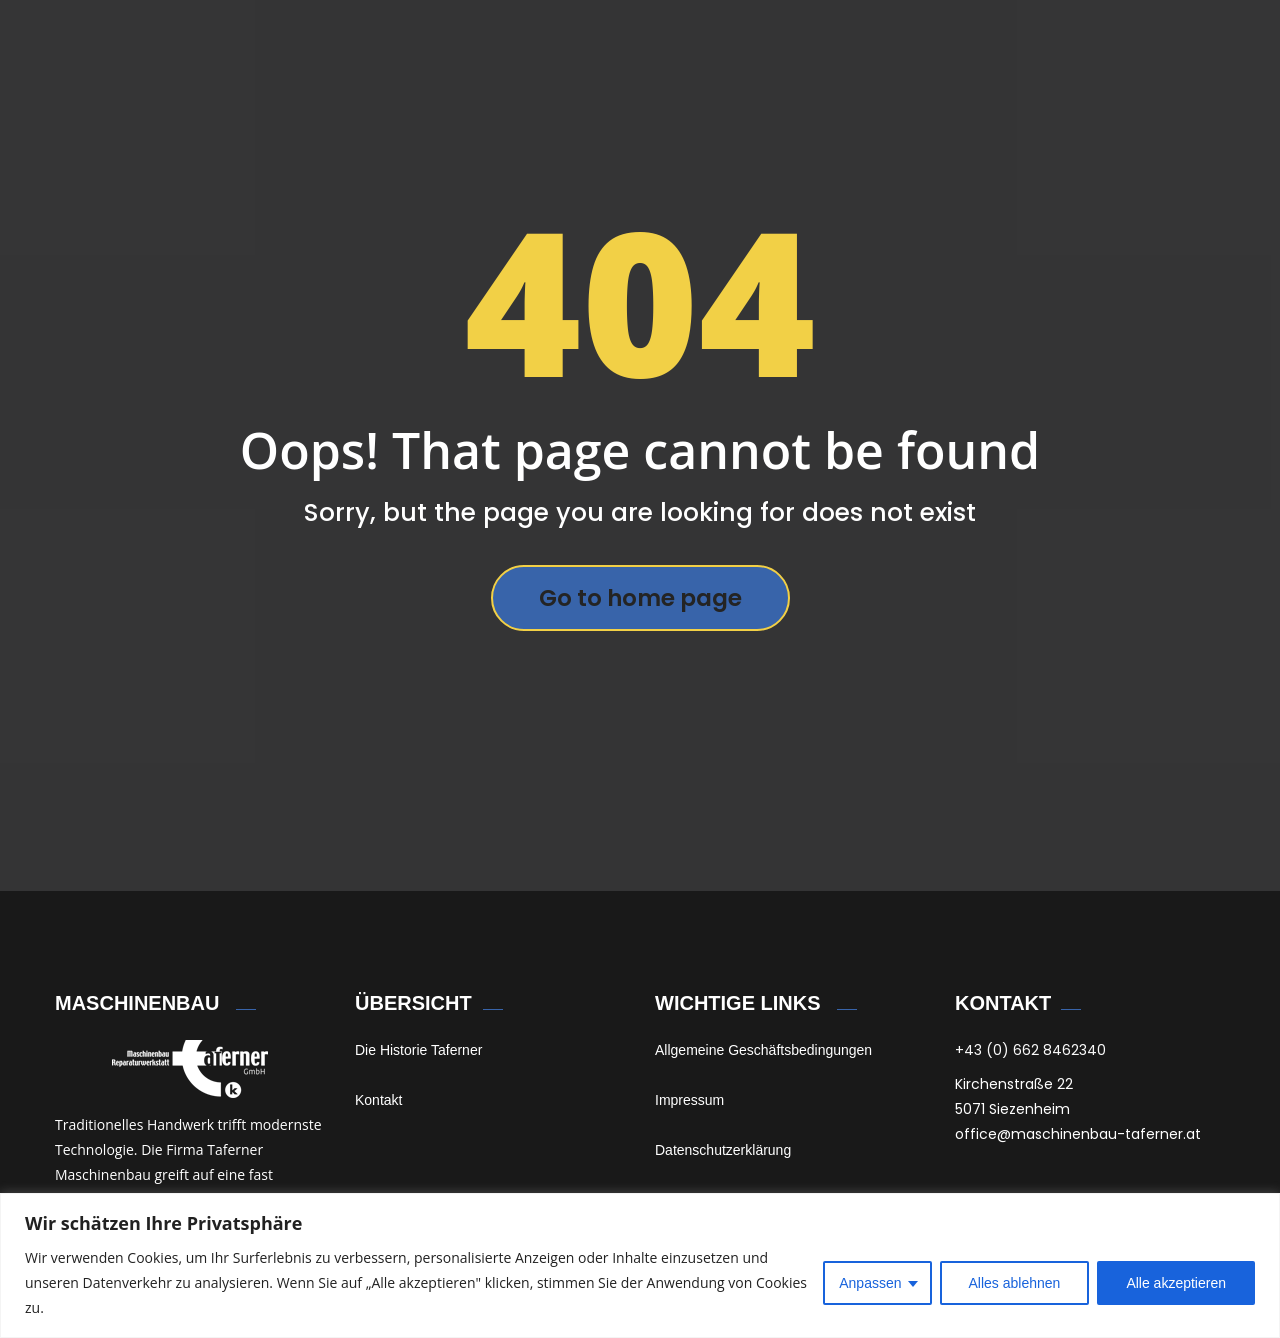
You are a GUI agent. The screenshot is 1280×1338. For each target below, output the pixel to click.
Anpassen (870, 1283)
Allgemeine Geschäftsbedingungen (763, 1050)
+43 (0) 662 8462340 (1030, 1050)
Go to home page (640, 598)
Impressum (689, 1100)
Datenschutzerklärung (723, 1150)
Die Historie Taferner (418, 1050)
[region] (640, 1265)
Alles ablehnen (1015, 1283)
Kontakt (378, 1100)
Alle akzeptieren (1176, 1283)
